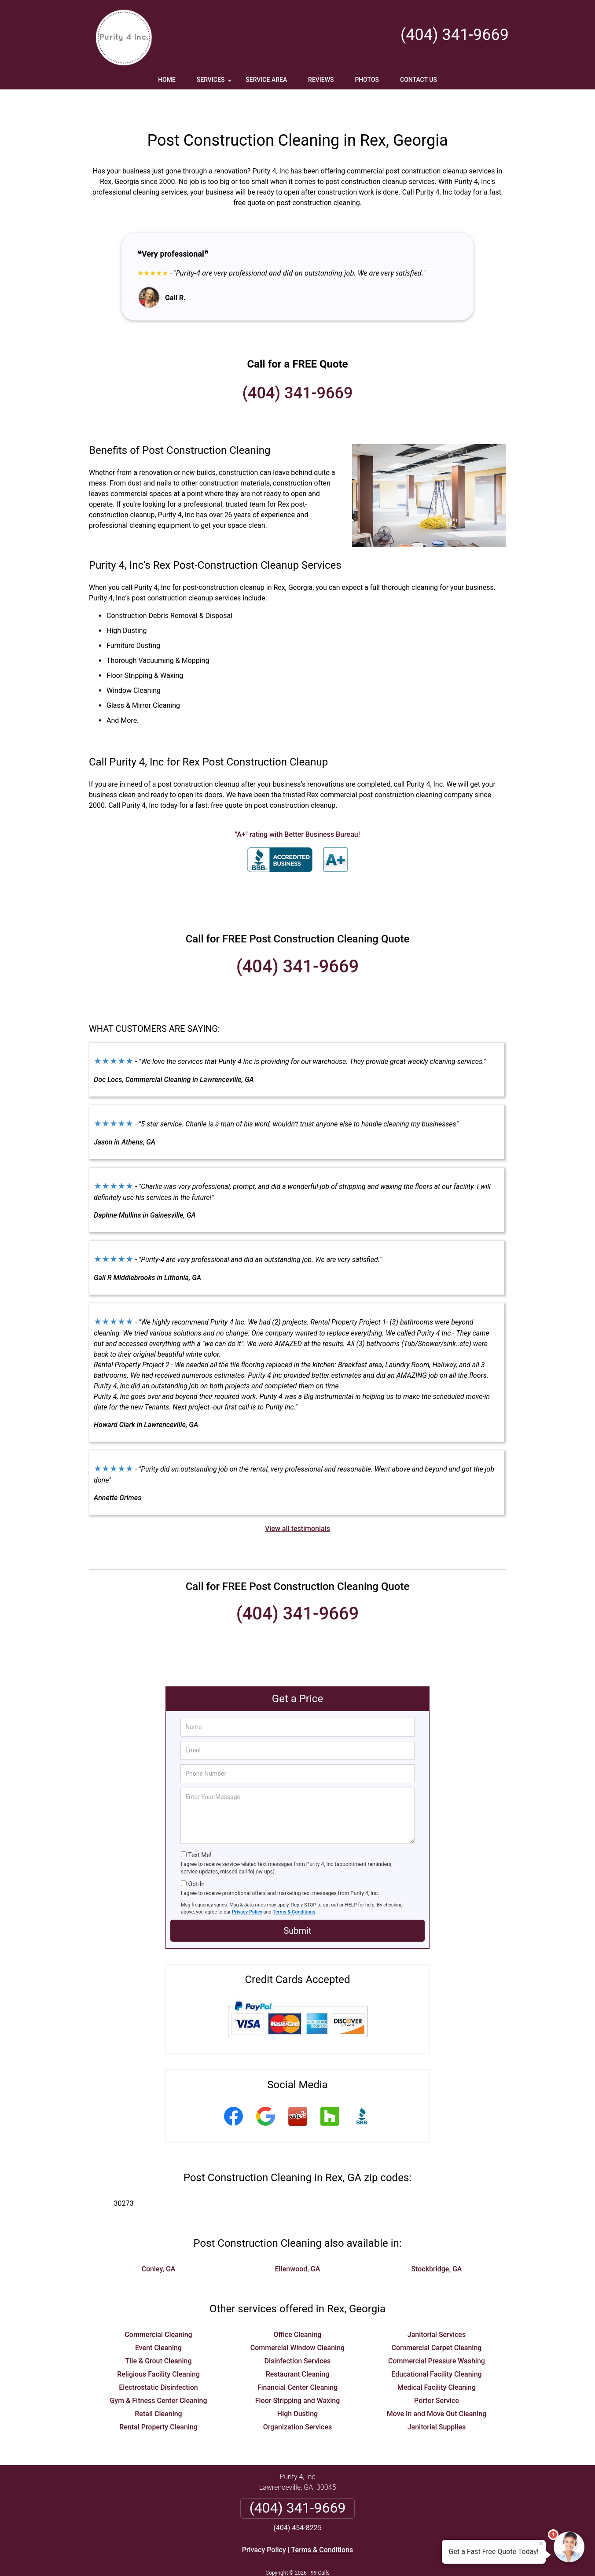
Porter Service (436, 2374)
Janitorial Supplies (437, 2401)
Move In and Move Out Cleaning (437, 2388)
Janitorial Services (437, 2308)
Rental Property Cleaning (158, 2401)
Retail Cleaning (158, 2388)
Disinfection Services (297, 2335)
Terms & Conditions (294, 1886)
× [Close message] (541, 2543)
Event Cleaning (158, 2322)
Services (215, 82)
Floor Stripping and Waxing (297, 2374)
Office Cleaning (298, 2308)
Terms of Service (361, 2557)
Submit (297, 1904)
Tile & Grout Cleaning (158, 2335)
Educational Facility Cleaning (436, 2348)
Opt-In (196, 1858)
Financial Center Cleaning (297, 2361)
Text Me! (199, 1829)
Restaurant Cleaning (298, 2348)
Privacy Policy (247, 1886)
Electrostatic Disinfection (158, 2361)
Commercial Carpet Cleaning (437, 2322)
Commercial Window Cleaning (297, 2322)
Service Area (266, 79)
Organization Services (297, 2401)
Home (167, 79)
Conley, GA (159, 2243)
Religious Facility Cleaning (158, 2348)
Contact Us (418, 79)
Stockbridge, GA (436, 2243)
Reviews (321, 79)
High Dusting (297, 2388)
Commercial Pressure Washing (436, 2335)
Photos (367, 79)
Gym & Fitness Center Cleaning (158, 2374)
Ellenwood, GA (297, 2243)
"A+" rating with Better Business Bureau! (297, 808)
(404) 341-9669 (454, 35)
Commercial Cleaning (158, 2308)
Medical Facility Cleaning (436, 2361)
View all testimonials (297, 1502)
